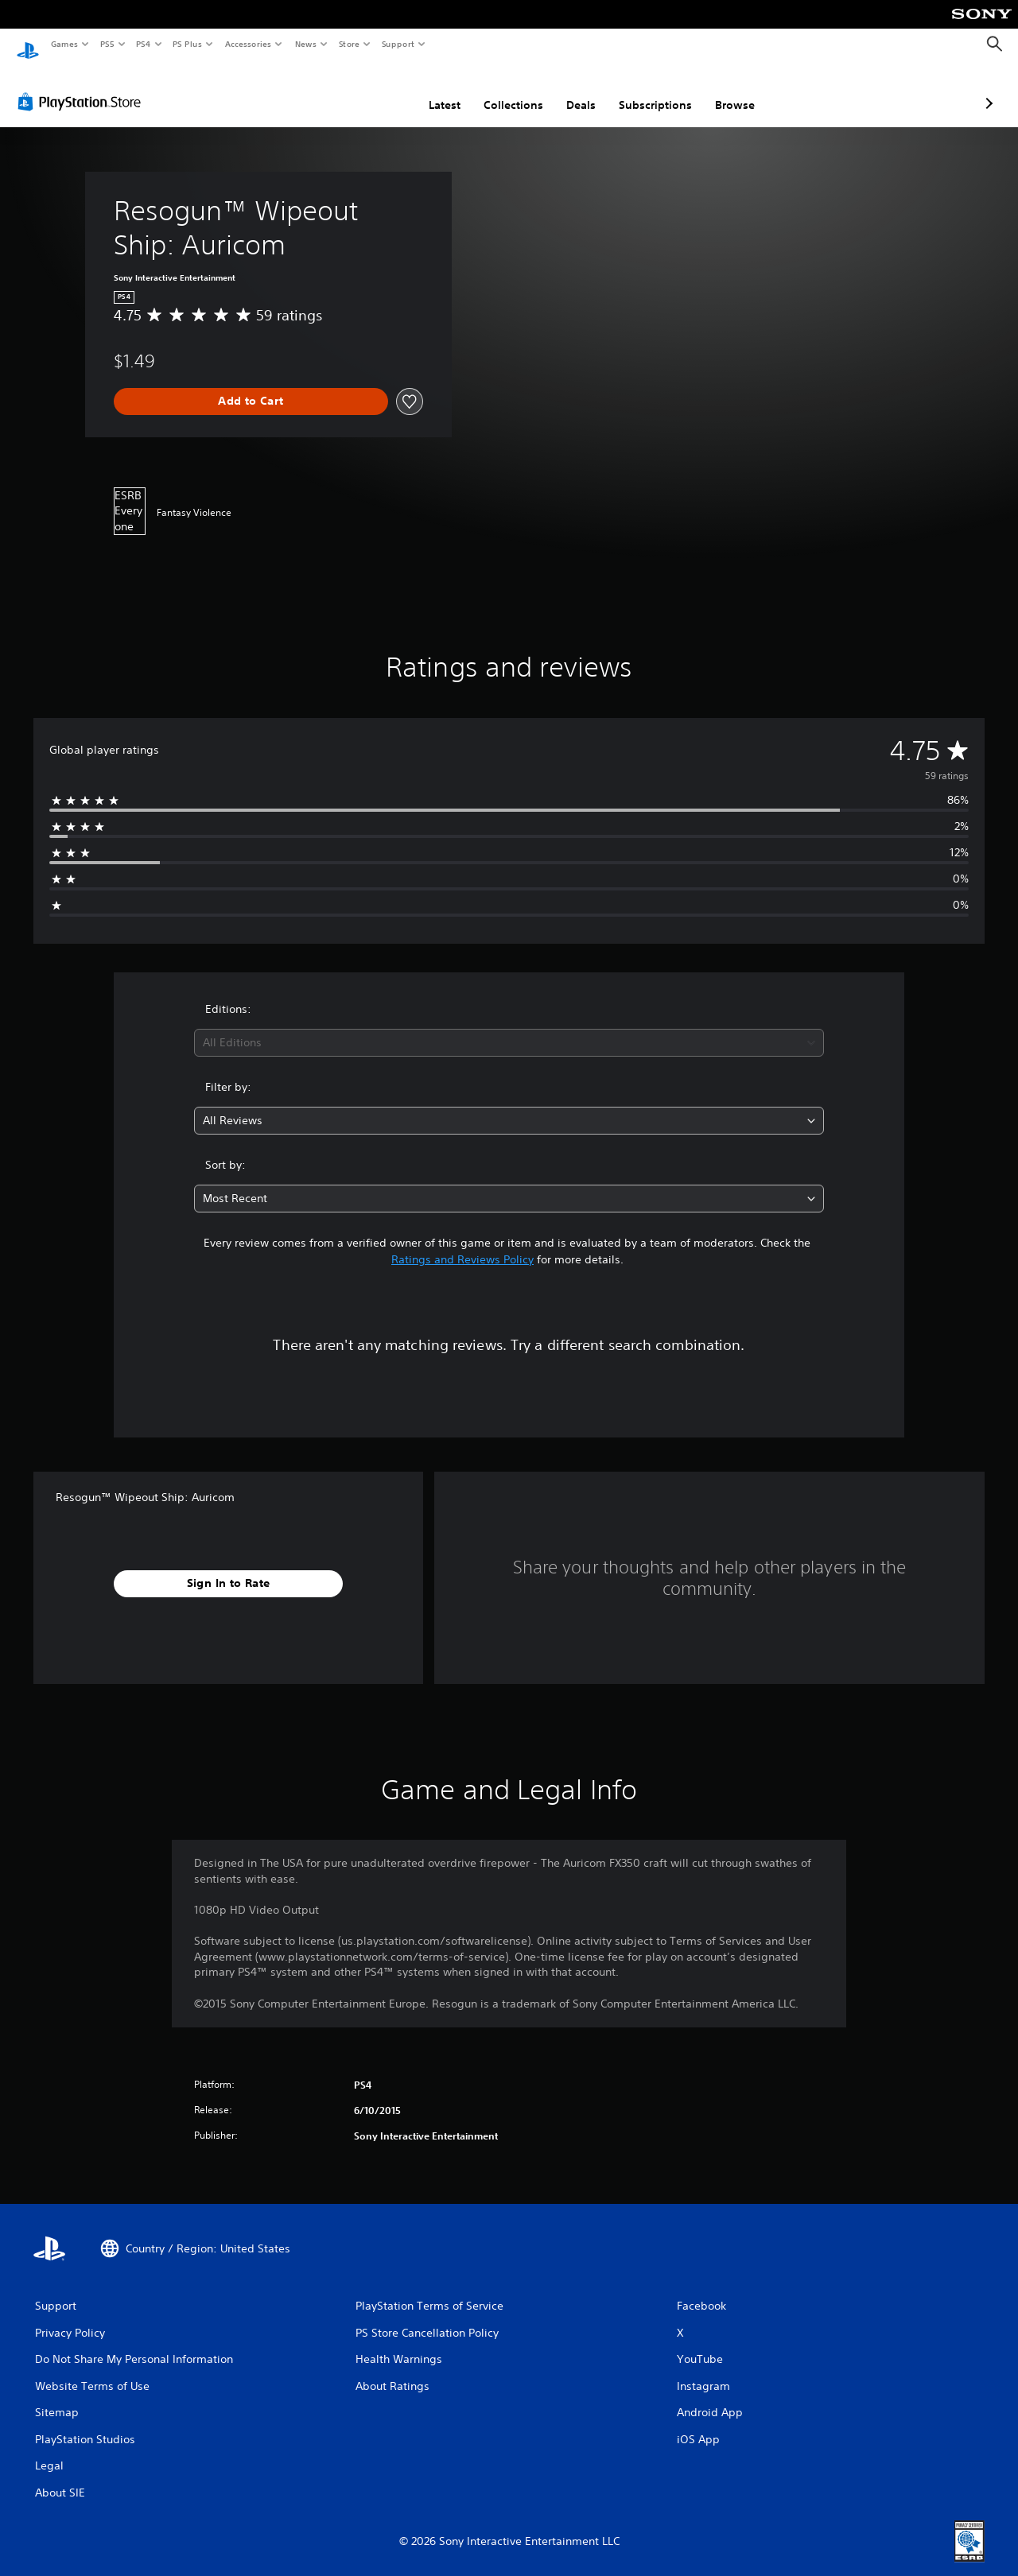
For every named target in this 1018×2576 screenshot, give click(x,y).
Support (397, 43)
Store (348, 43)
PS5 (107, 43)
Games (63, 43)
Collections (429, 90)
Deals (496, 90)
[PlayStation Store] (83, 86)
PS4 (143, 43)
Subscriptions (571, 90)
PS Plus (188, 43)
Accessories (247, 43)
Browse (650, 90)
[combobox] (509, 1028)
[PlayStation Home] (27, 44)
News (306, 43)
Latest (360, 90)
